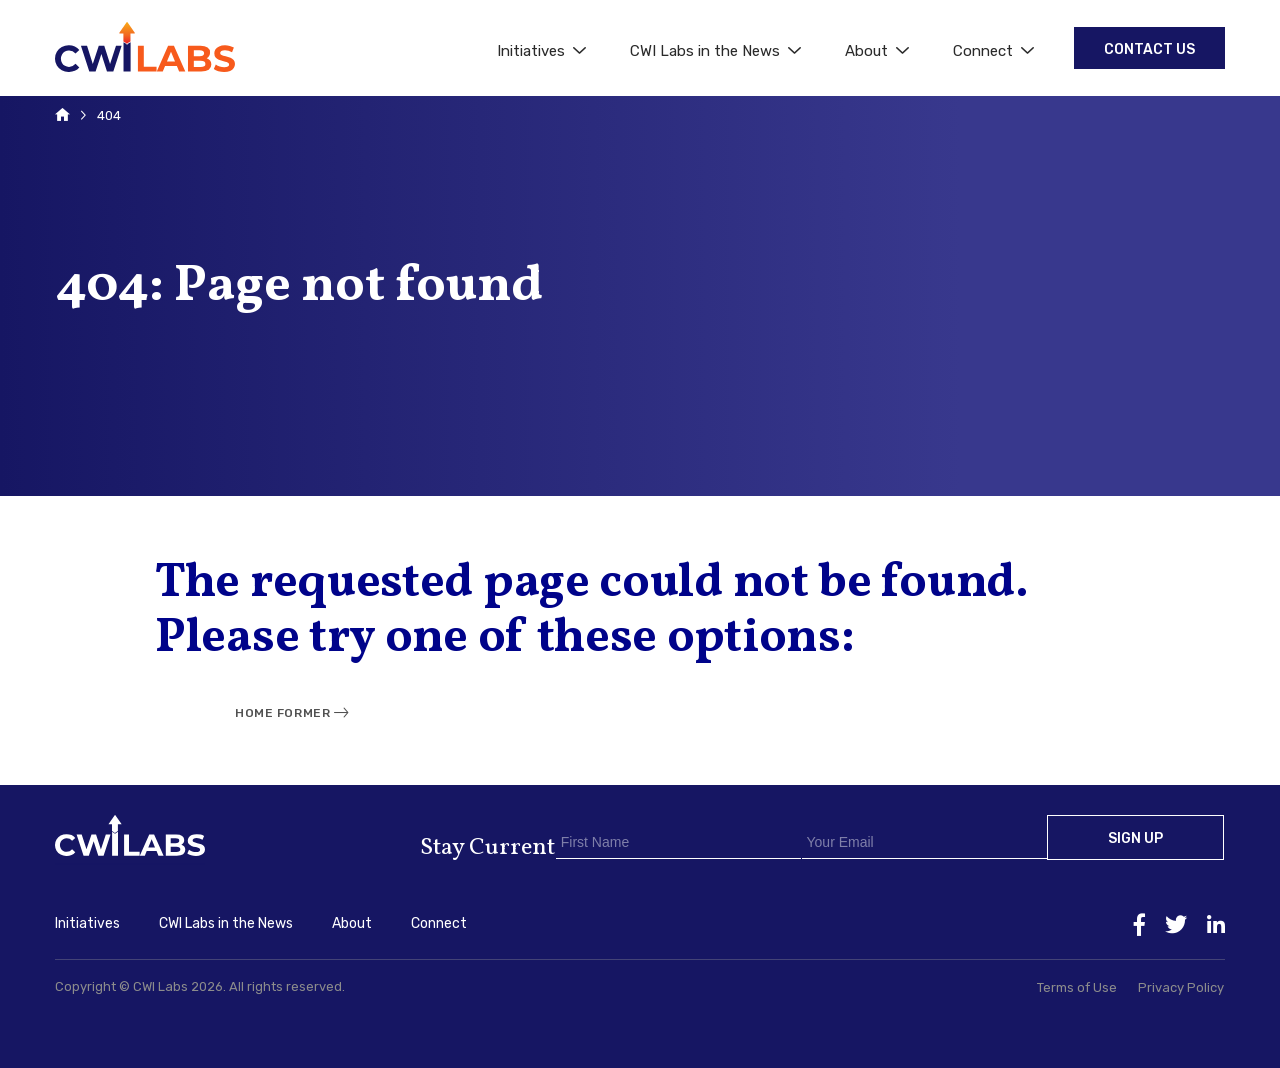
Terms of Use (1077, 987)
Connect (993, 51)
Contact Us (1149, 49)
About (877, 51)
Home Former (282, 713)
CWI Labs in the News (715, 51)
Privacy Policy (1181, 987)
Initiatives (541, 51)
